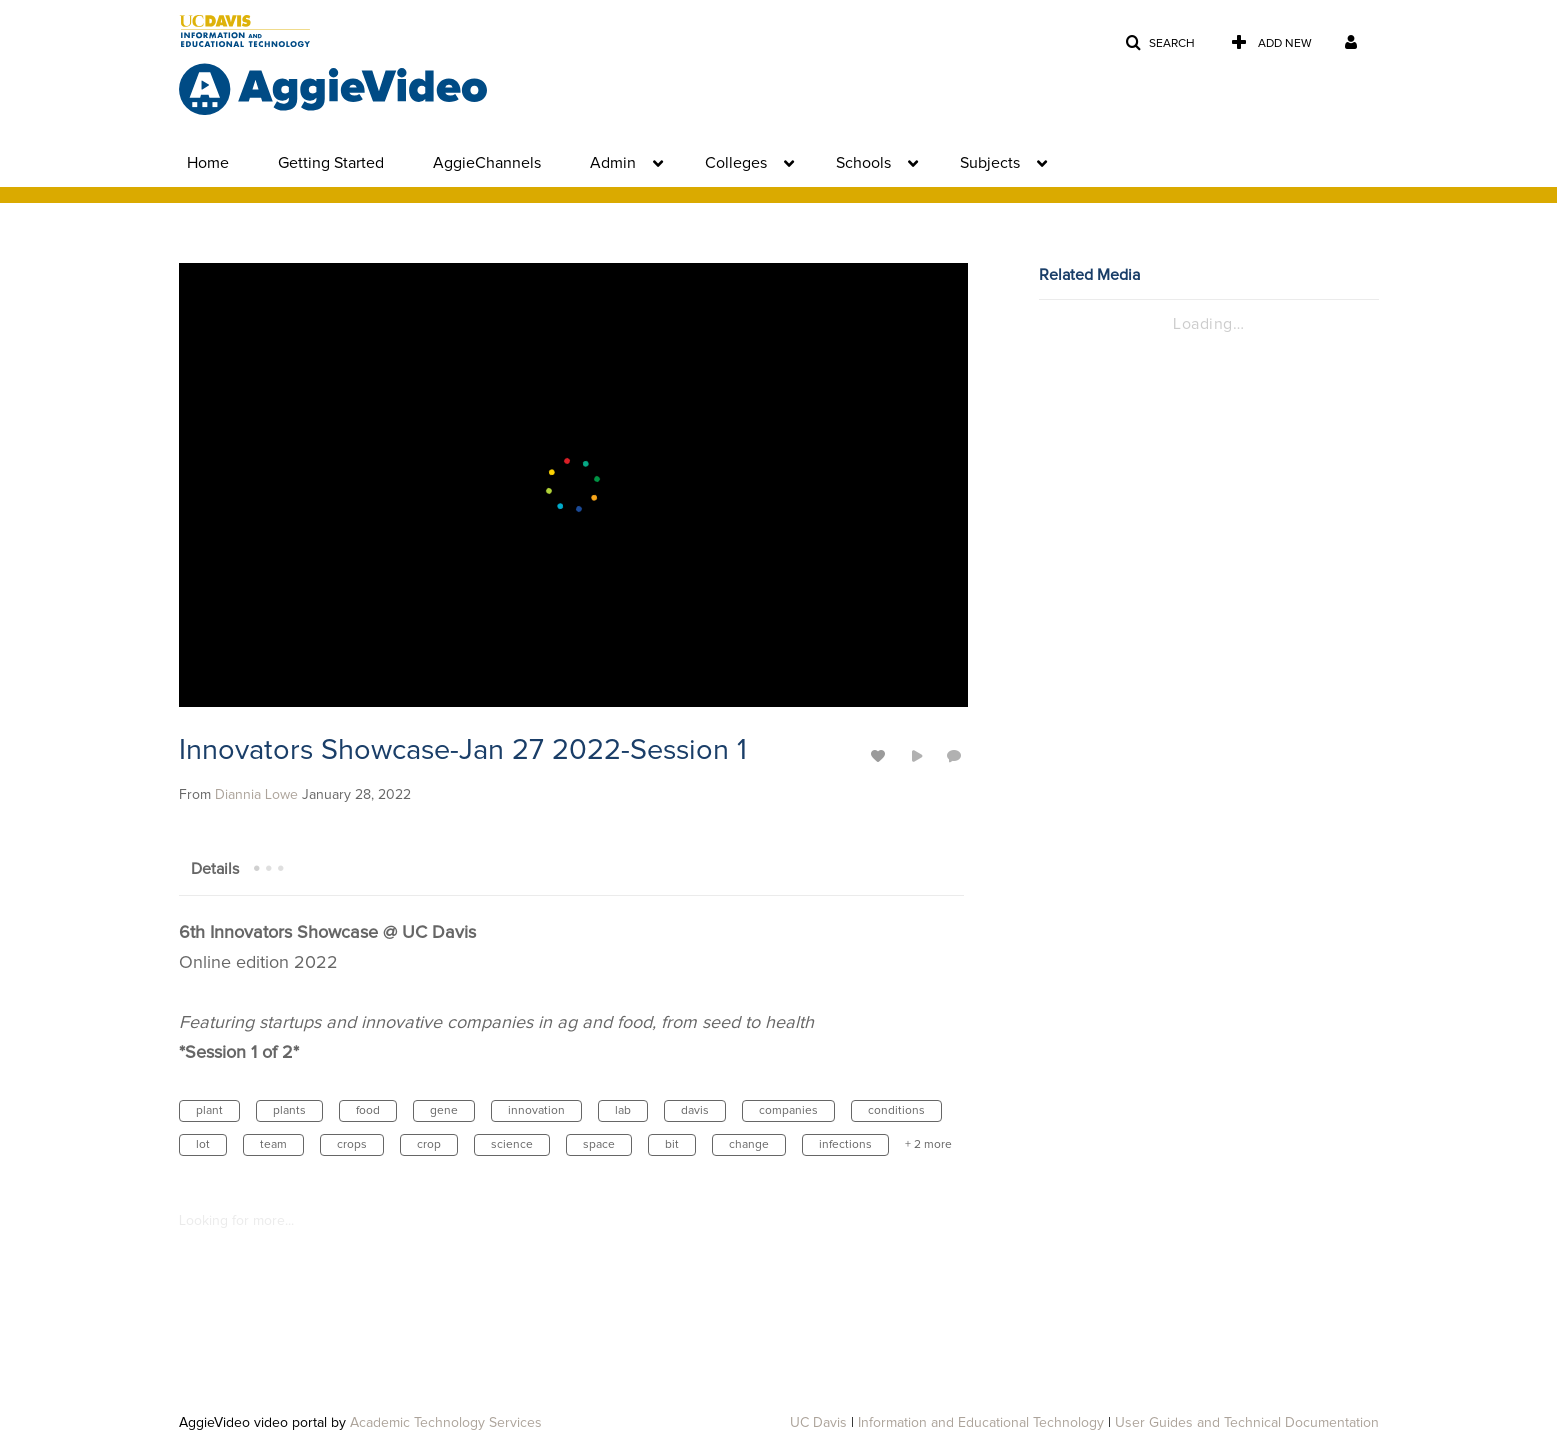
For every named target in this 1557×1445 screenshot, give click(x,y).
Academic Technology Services (446, 1423)
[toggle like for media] (881, 755)
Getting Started (331, 163)
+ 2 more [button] (928, 1145)
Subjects (990, 163)
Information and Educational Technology (981, 1423)
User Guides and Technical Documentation (1247, 1423)
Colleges (736, 163)
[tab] (215, 868)
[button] (1160, 43)
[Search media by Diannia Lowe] (256, 795)
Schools (863, 163)
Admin (613, 163)
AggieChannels (487, 163)
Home (208, 163)
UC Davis (818, 1423)
